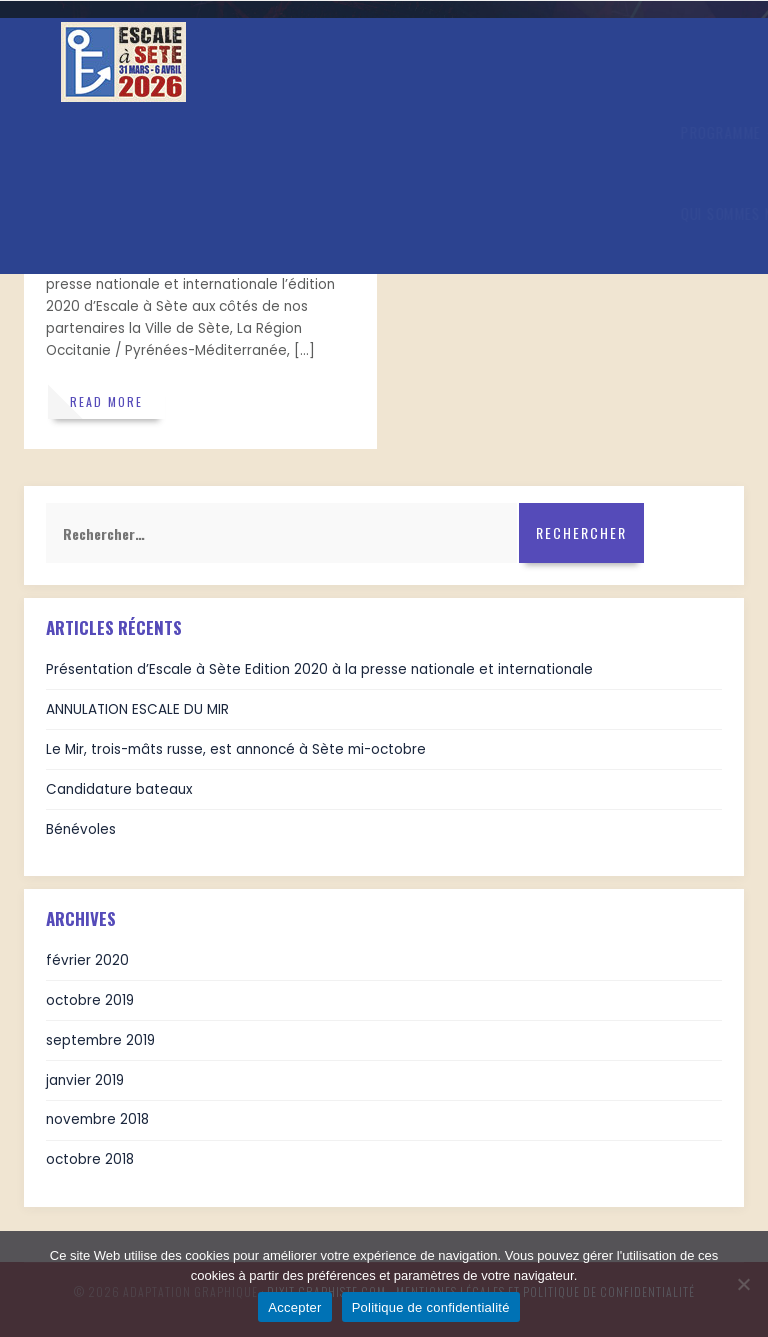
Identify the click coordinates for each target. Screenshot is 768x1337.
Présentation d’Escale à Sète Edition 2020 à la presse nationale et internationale (319, 669)
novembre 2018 (97, 1119)
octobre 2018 (90, 1159)
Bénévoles (81, 829)
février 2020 (87, 960)
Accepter (294, 1307)
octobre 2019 (90, 1000)
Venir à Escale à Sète (584, 132)
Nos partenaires (256, 213)
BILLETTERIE (372, 214)
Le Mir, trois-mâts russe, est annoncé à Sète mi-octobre (236, 749)
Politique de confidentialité (431, 1307)
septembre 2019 (100, 1040)
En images (453, 132)
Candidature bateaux (119, 789)
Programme (118, 132)
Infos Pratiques (237, 132)
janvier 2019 (85, 1080)
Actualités (356, 132)
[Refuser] (743, 1284)
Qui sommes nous (130, 213)
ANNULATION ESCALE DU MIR (137, 709)
